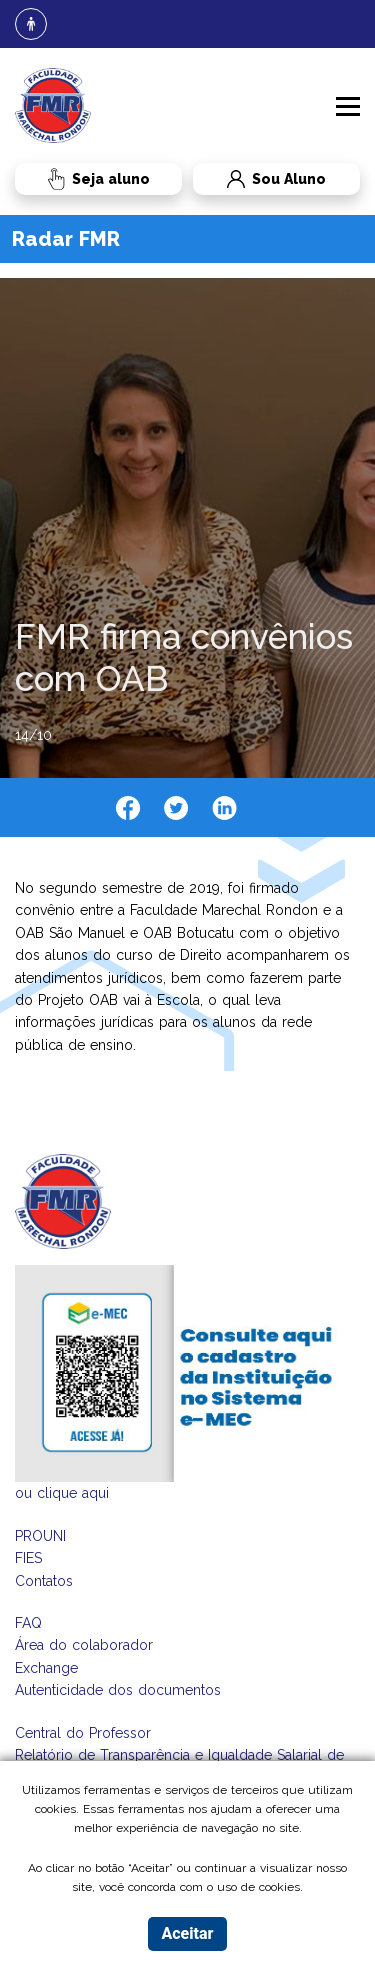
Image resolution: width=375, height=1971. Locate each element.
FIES (28, 1558)
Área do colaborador (84, 1645)
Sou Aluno (259, 179)
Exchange (46, 1668)
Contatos (44, 1581)
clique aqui (73, 1493)
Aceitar (187, 1933)
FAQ (28, 1623)
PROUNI (40, 1536)
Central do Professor (83, 1733)
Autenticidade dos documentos (118, 1690)
